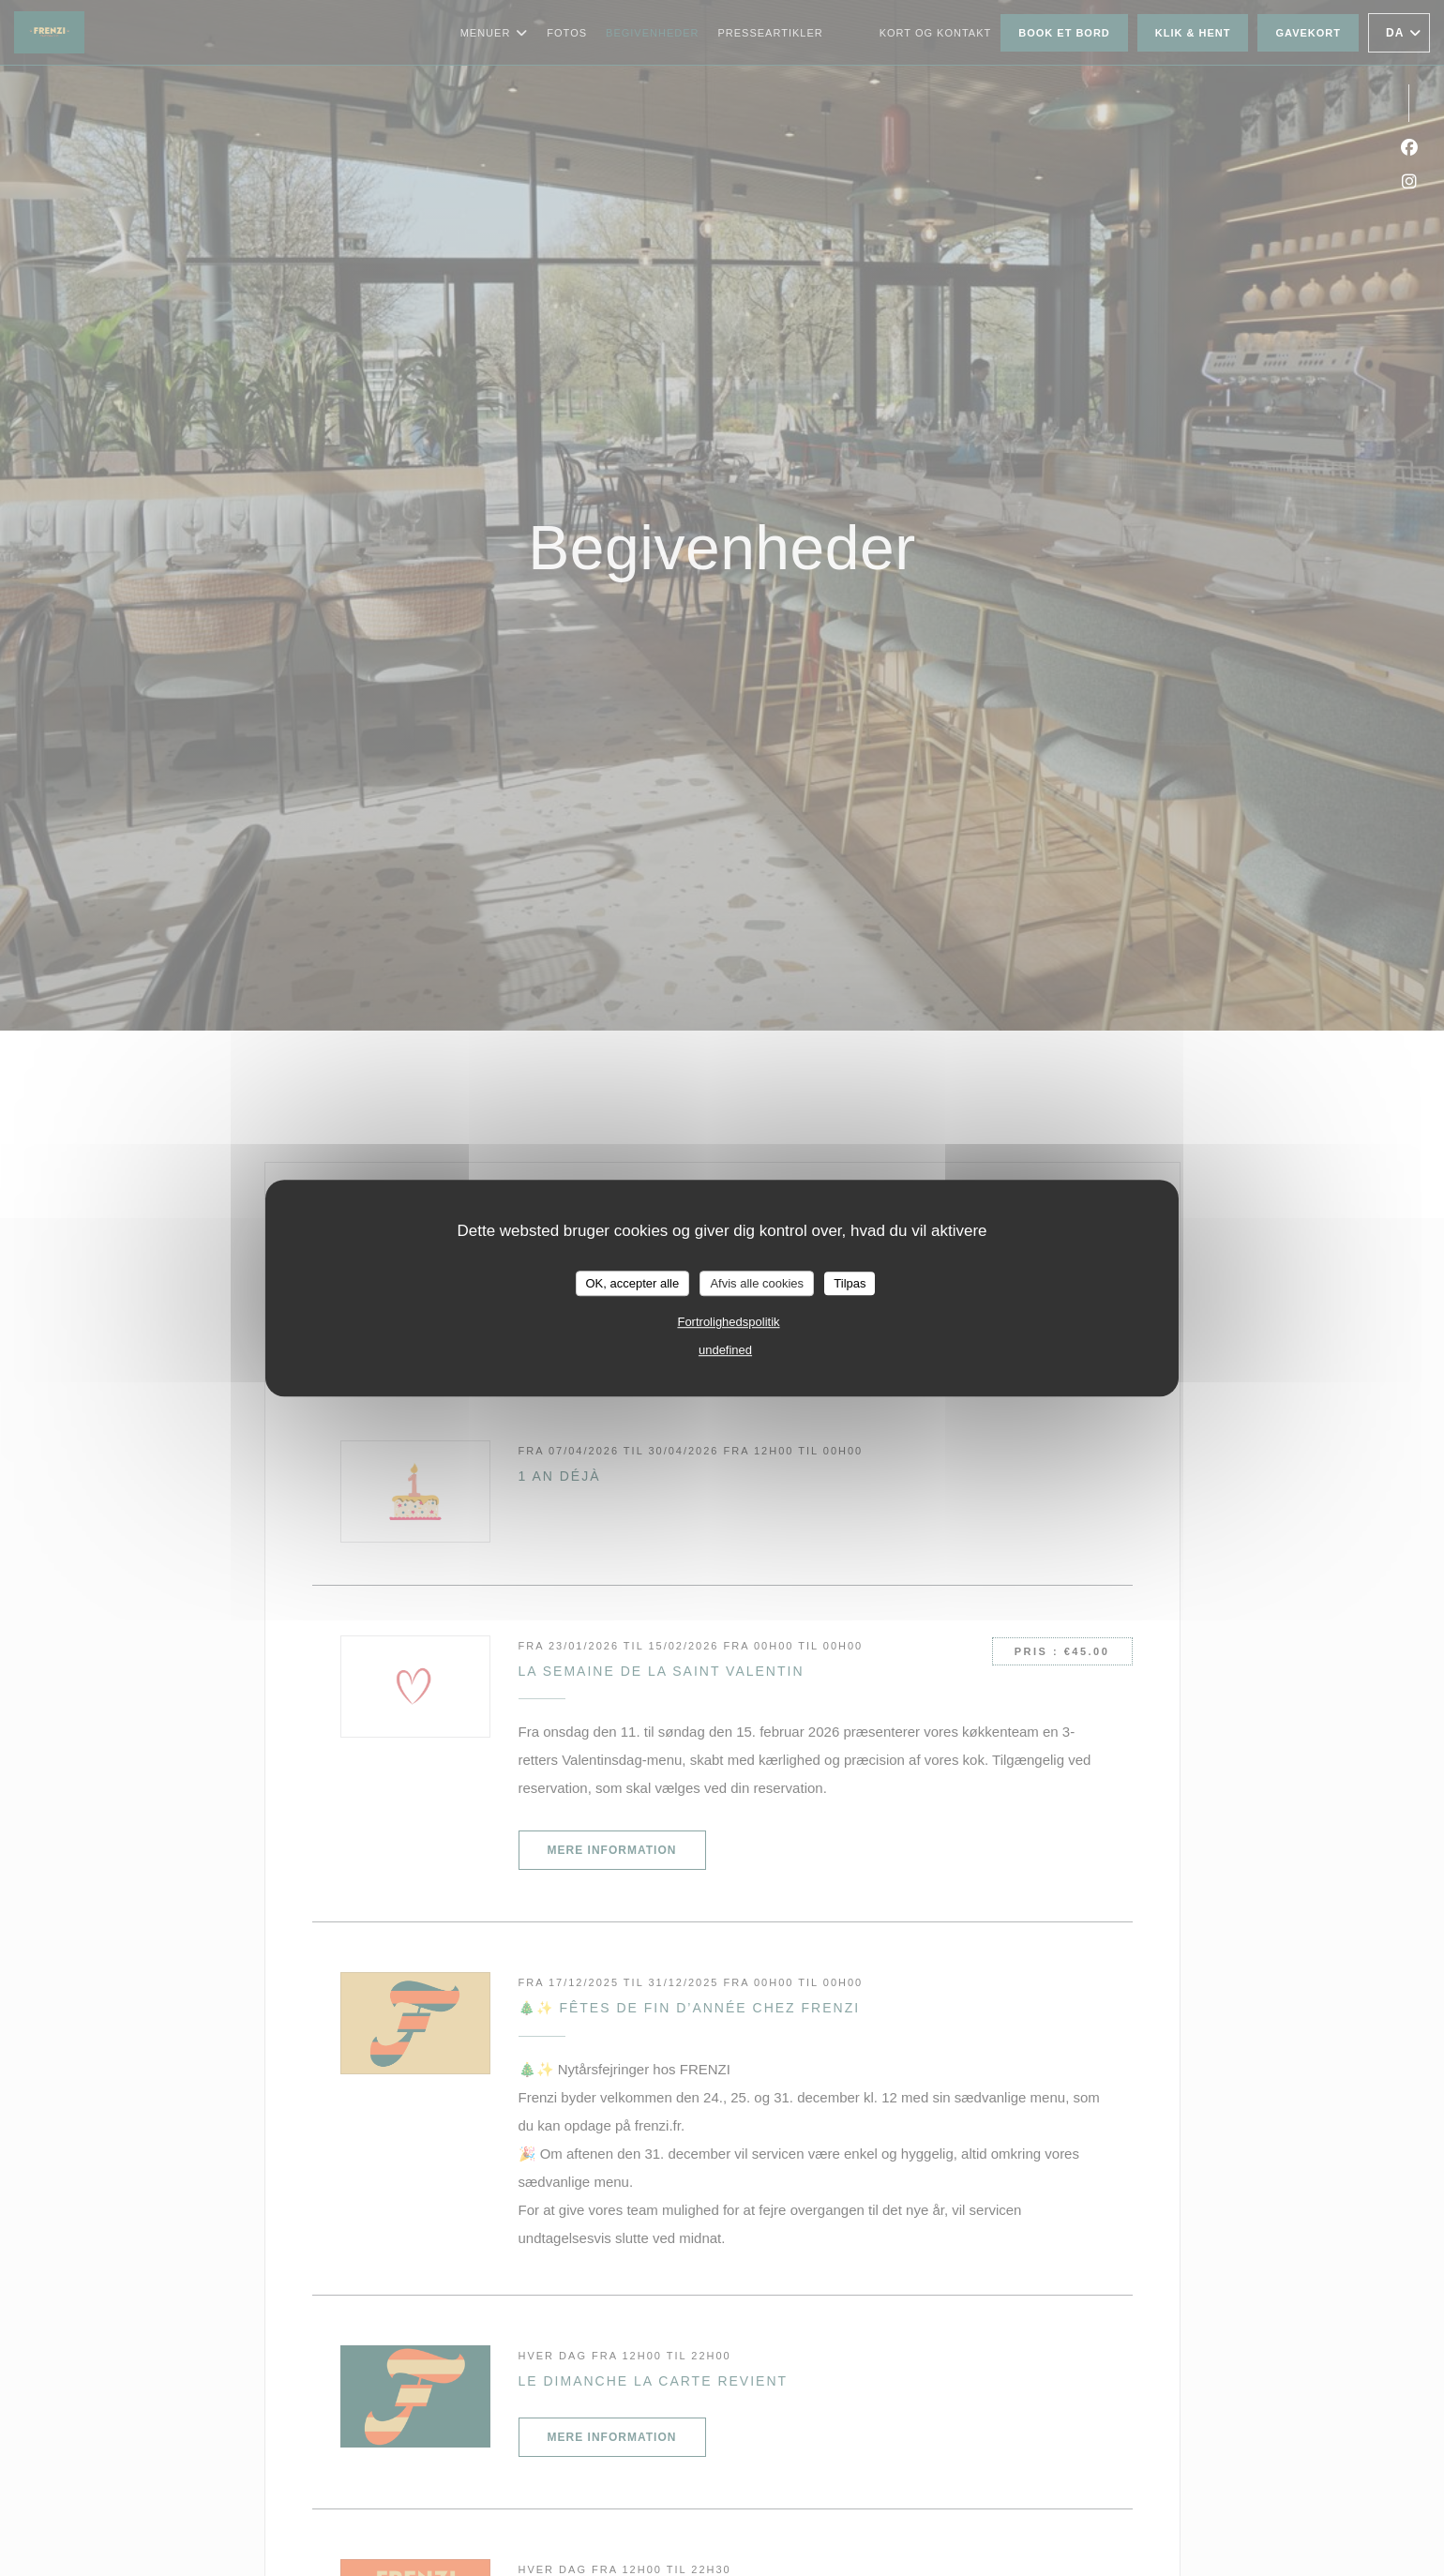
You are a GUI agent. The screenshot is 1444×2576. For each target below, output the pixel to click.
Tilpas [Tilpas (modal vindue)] (849, 1283)
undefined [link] (725, 1350)
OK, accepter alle (633, 1283)
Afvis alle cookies (757, 1283)
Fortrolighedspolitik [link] (728, 1322)
